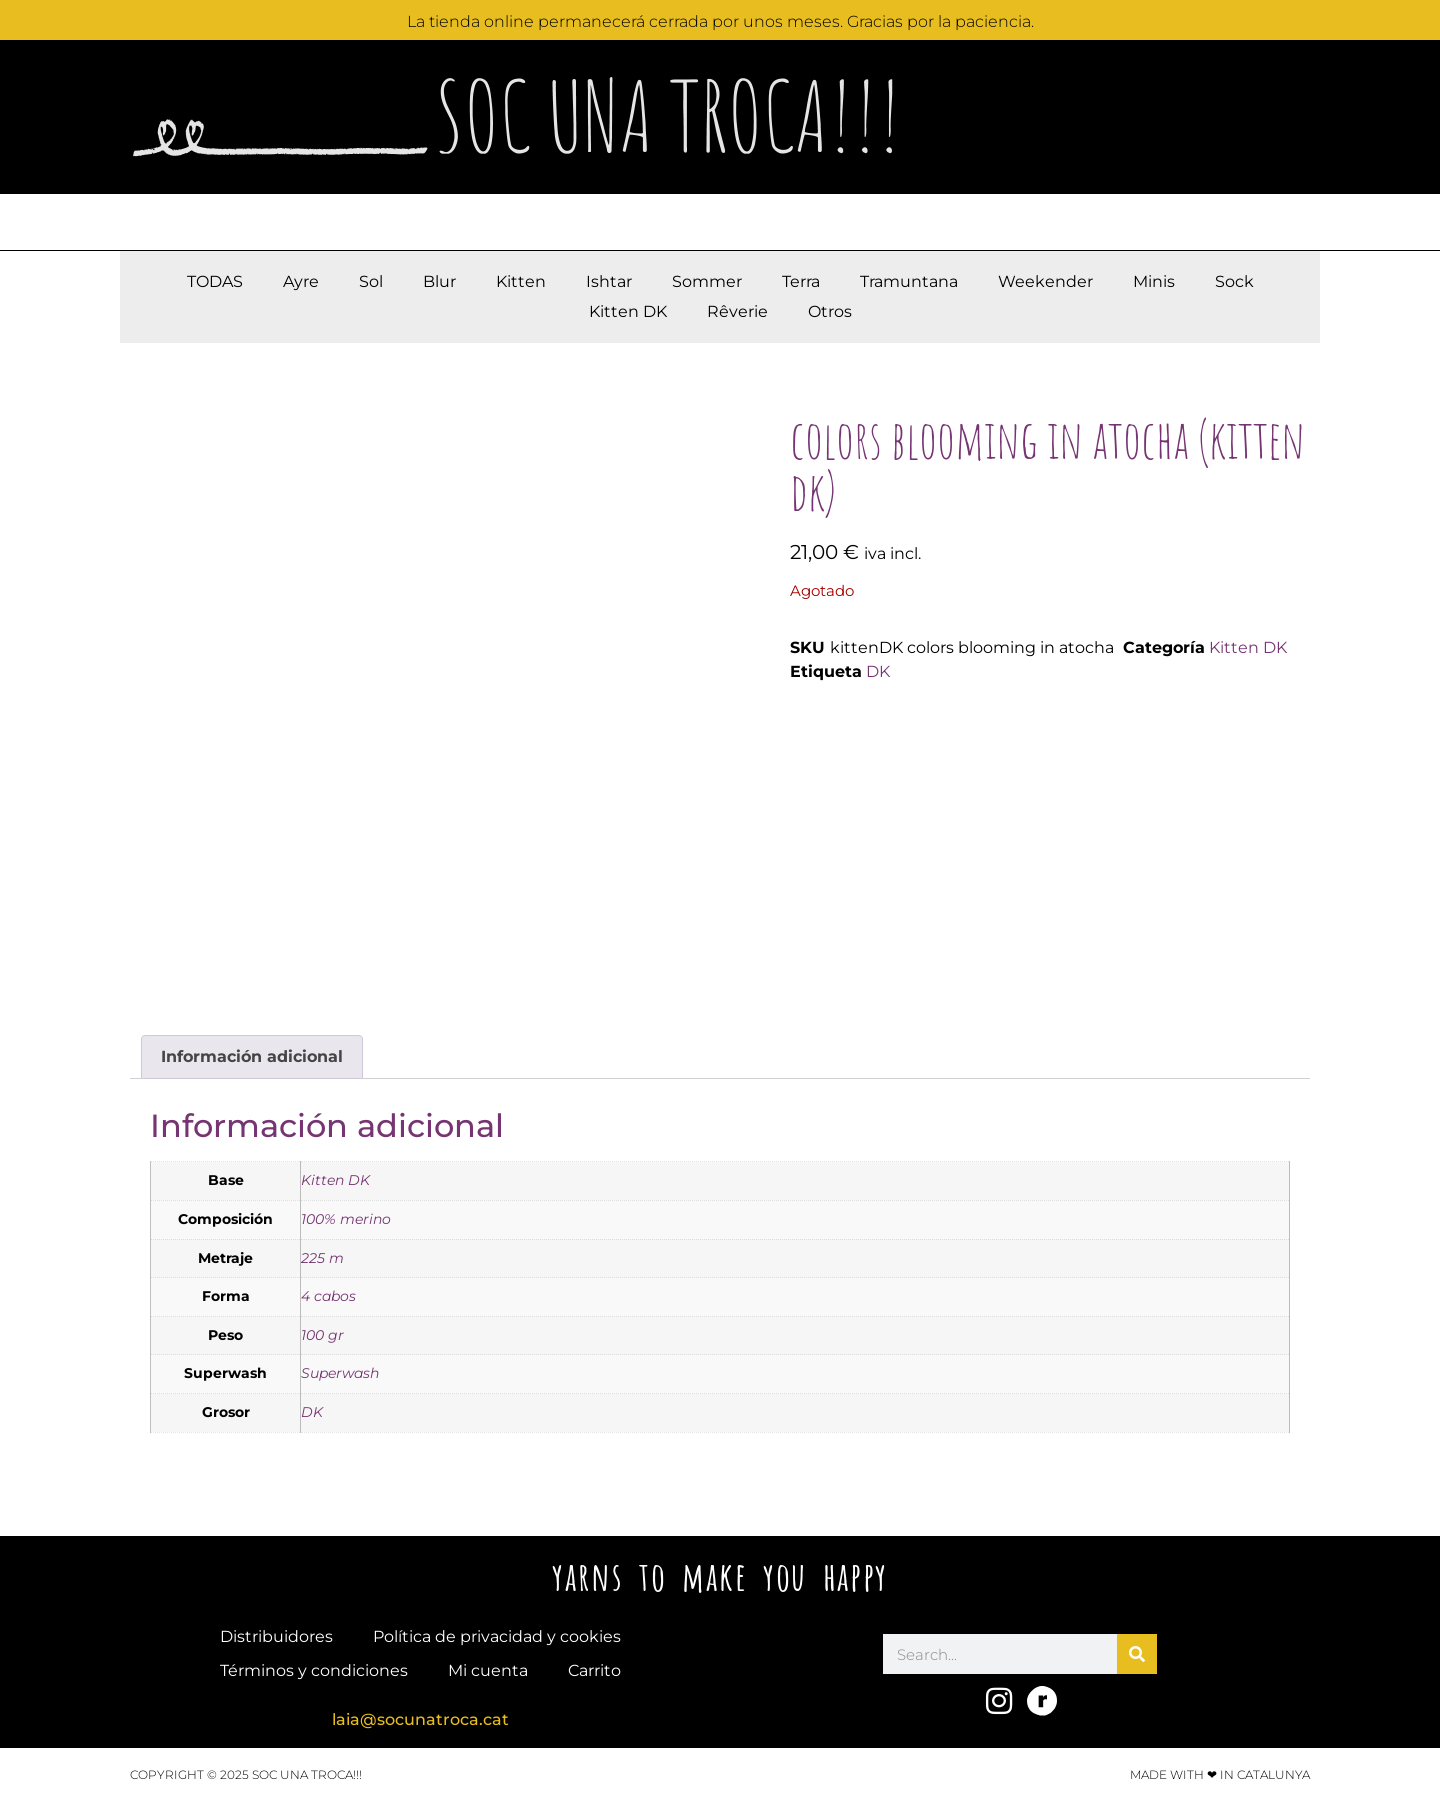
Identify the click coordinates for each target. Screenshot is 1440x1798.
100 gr (322, 1335)
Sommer (707, 281)
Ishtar (609, 281)
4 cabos (328, 1296)
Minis (1154, 281)
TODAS (215, 281)
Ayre (301, 281)
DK (878, 671)
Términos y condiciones (314, 1670)
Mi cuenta (488, 1670)
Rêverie (737, 311)
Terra (801, 281)
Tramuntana (909, 281)
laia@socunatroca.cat (420, 1719)
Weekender (1045, 281)
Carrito (594, 1670)
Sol (371, 281)
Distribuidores (276, 1636)
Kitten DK (628, 311)
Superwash (340, 1373)
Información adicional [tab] (252, 1056)
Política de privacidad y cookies (497, 1636)
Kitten (521, 281)
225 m (322, 1258)
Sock (1234, 281)
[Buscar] (1137, 1654)
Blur (439, 281)
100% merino (346, 1219)
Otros (830, 311)
